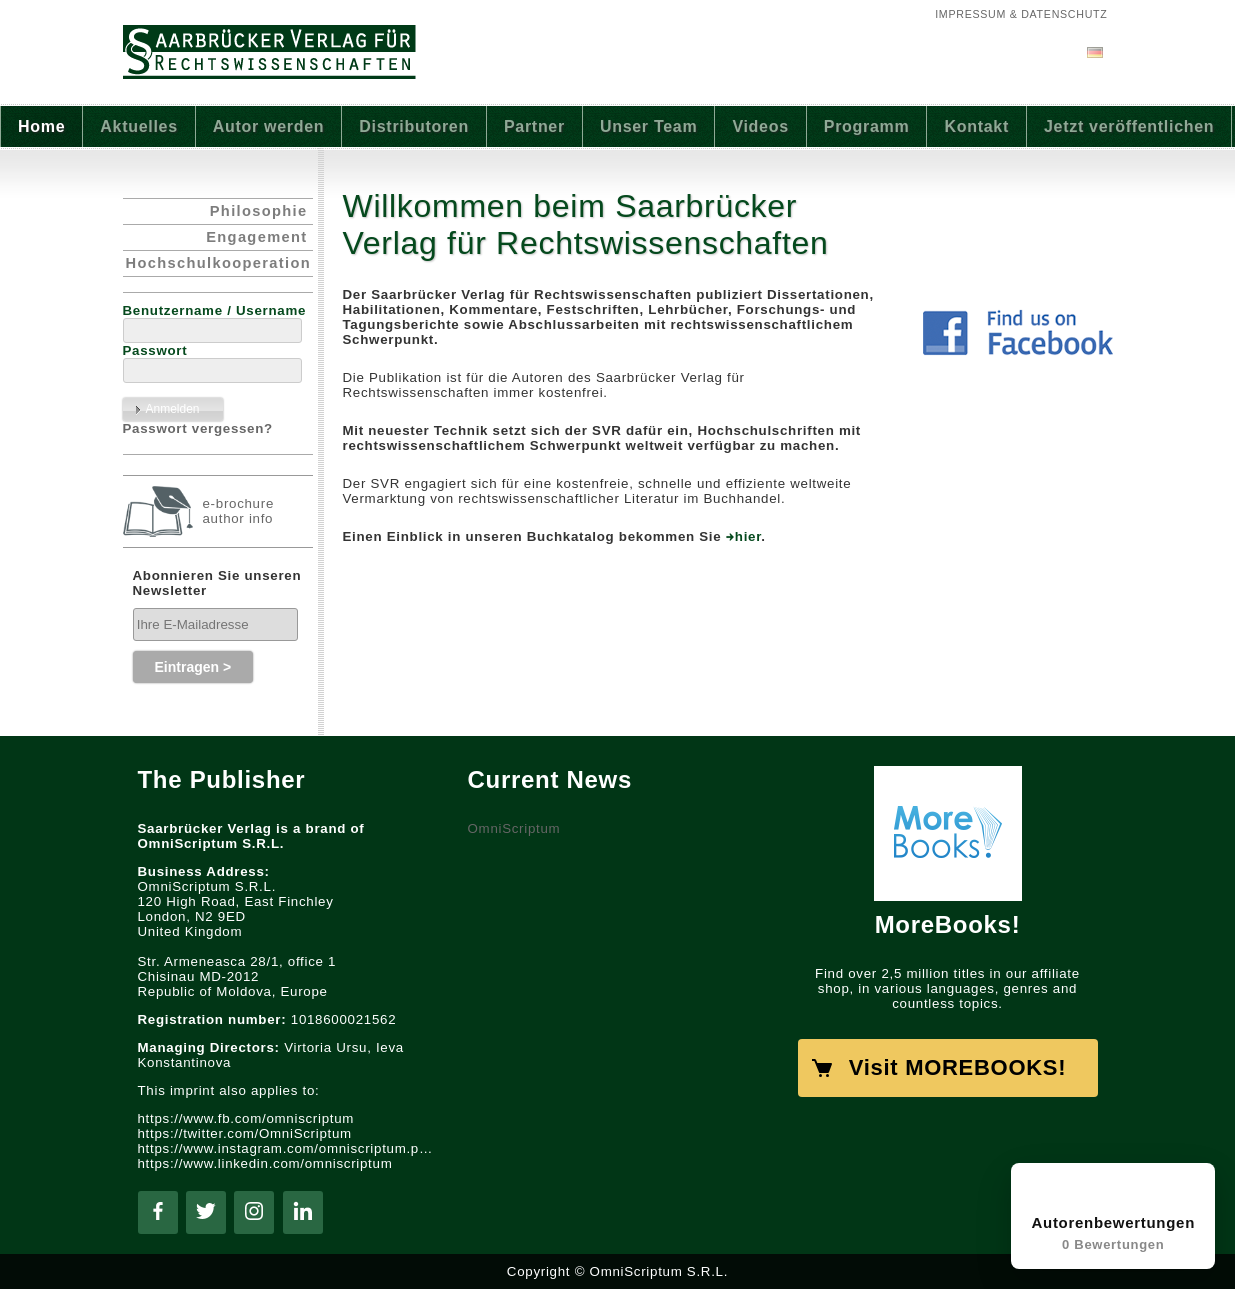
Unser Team (648, 126)
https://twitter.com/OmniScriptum (245, 1133)
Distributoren (414, 126)
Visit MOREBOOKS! (957, 1067)
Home (41, 126)
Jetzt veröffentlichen (1129, 126)
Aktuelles (138, 126)
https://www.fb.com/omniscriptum (246, 1118)
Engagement (256, 237)
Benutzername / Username (215, 310)
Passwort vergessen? (198, 428)
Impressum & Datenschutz (1021, 14)
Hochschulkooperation (218, 263)
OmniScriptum (514, 828)
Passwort (155, 350)
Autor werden (269, 126)
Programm (867, 126)
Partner (534, 126)
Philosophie (259, 211)
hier (748, 536)
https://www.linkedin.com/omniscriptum (265, 1163)
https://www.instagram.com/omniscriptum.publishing (288, 1148)
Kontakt (976, 126)
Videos (760, 126)
